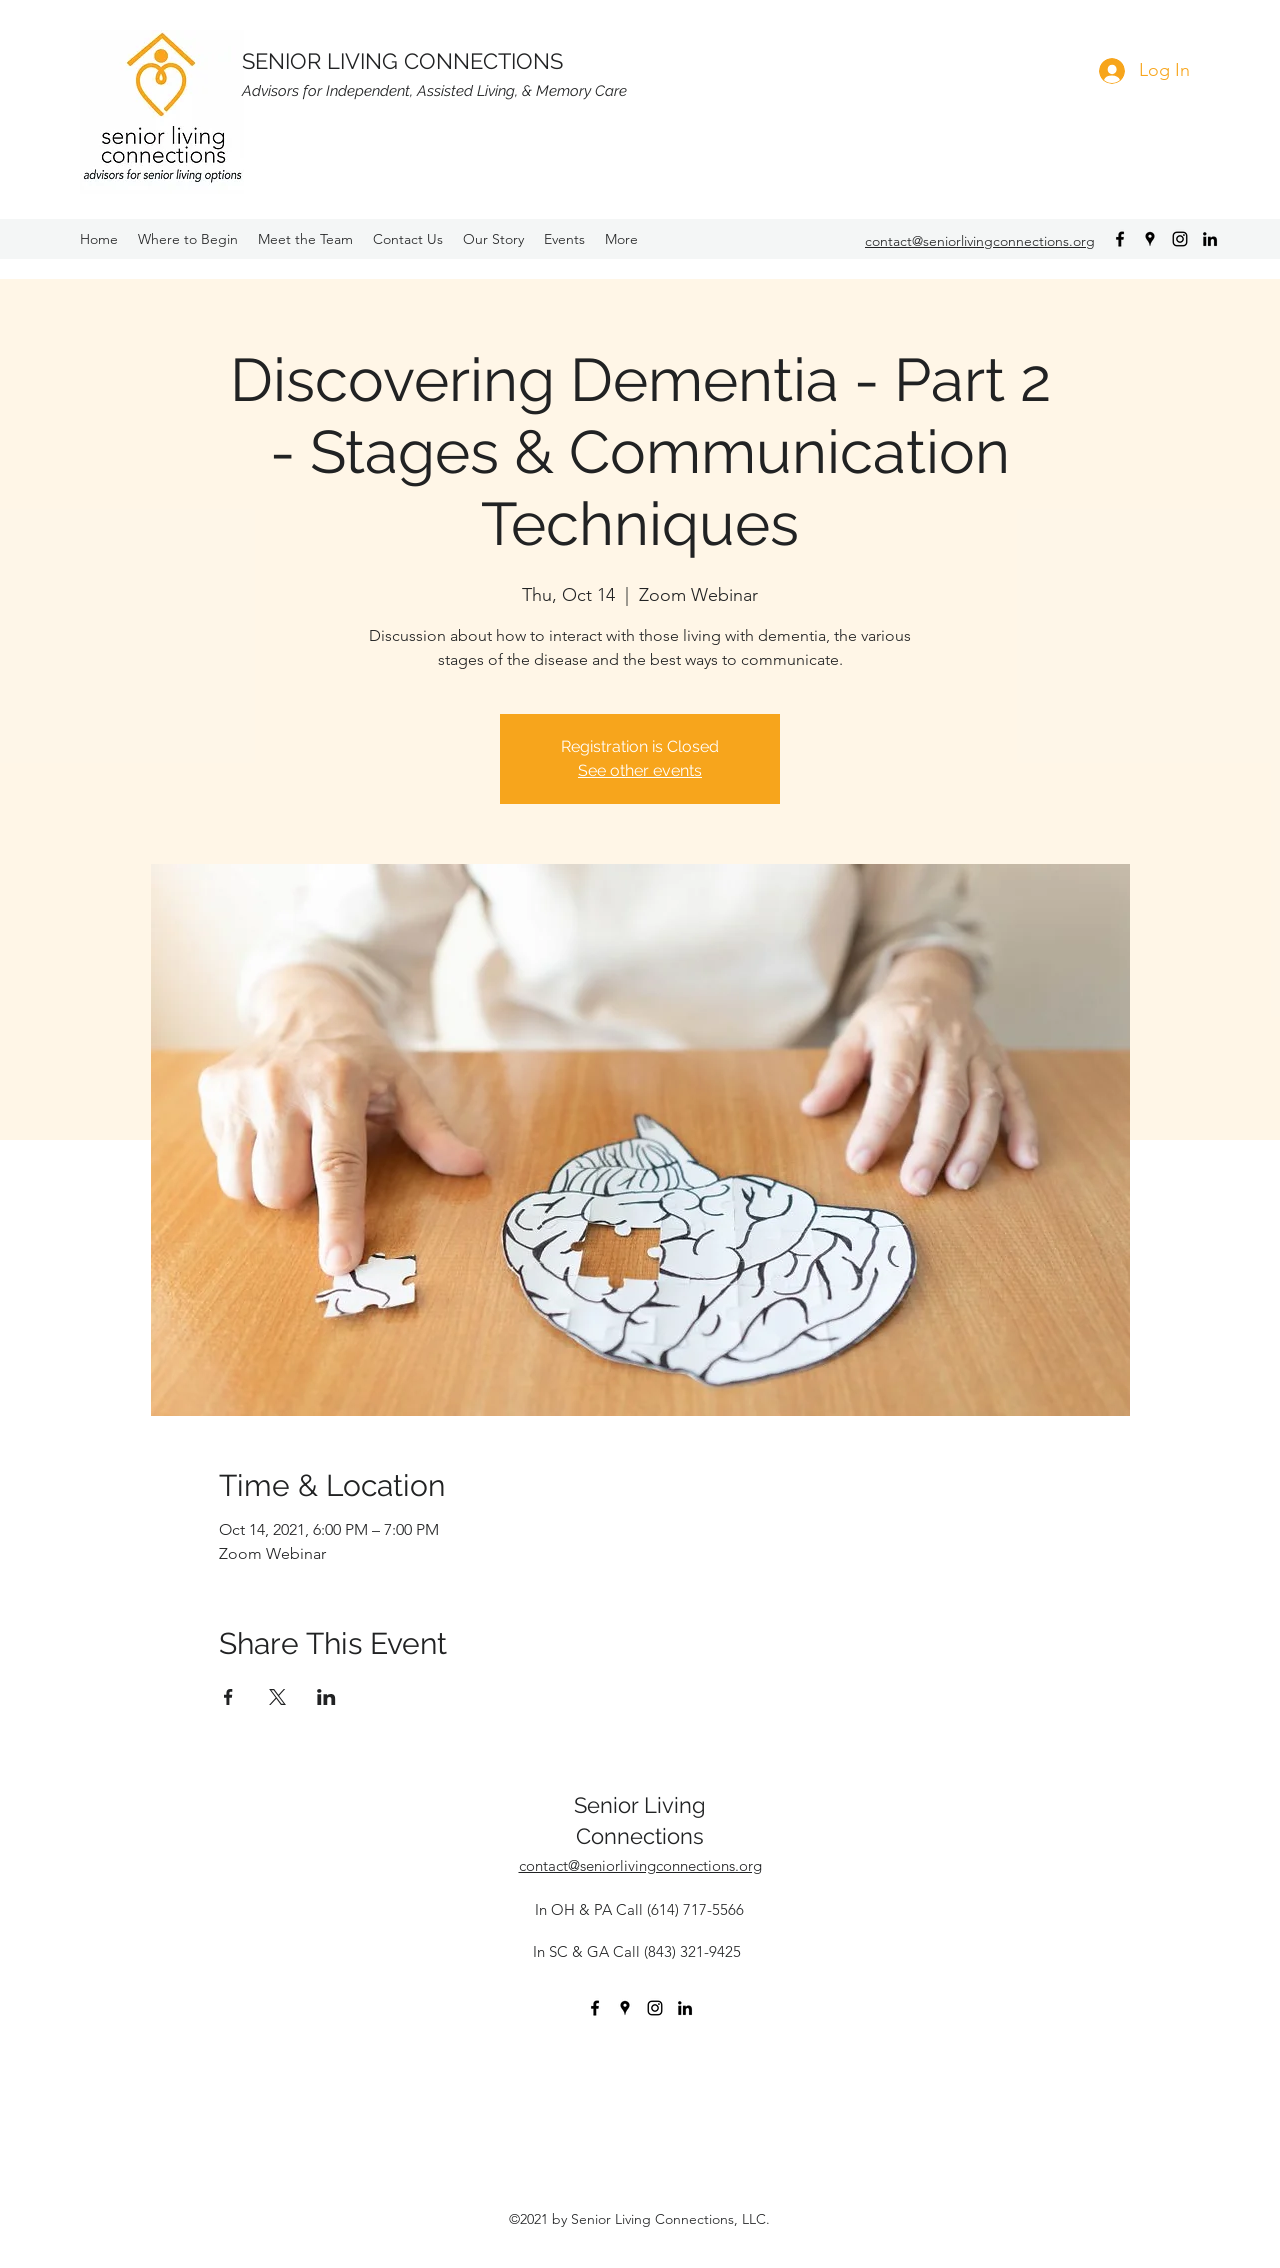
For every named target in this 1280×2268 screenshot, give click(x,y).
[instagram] (1180, 239)
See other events (640, 770)
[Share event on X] (277, 1697)
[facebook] (1120, 239)
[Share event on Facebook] (228, 1697)
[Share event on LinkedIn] (326, 1697)
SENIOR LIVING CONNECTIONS (402, 61)
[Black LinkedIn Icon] (1210, 239)
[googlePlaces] (1150, 239)
